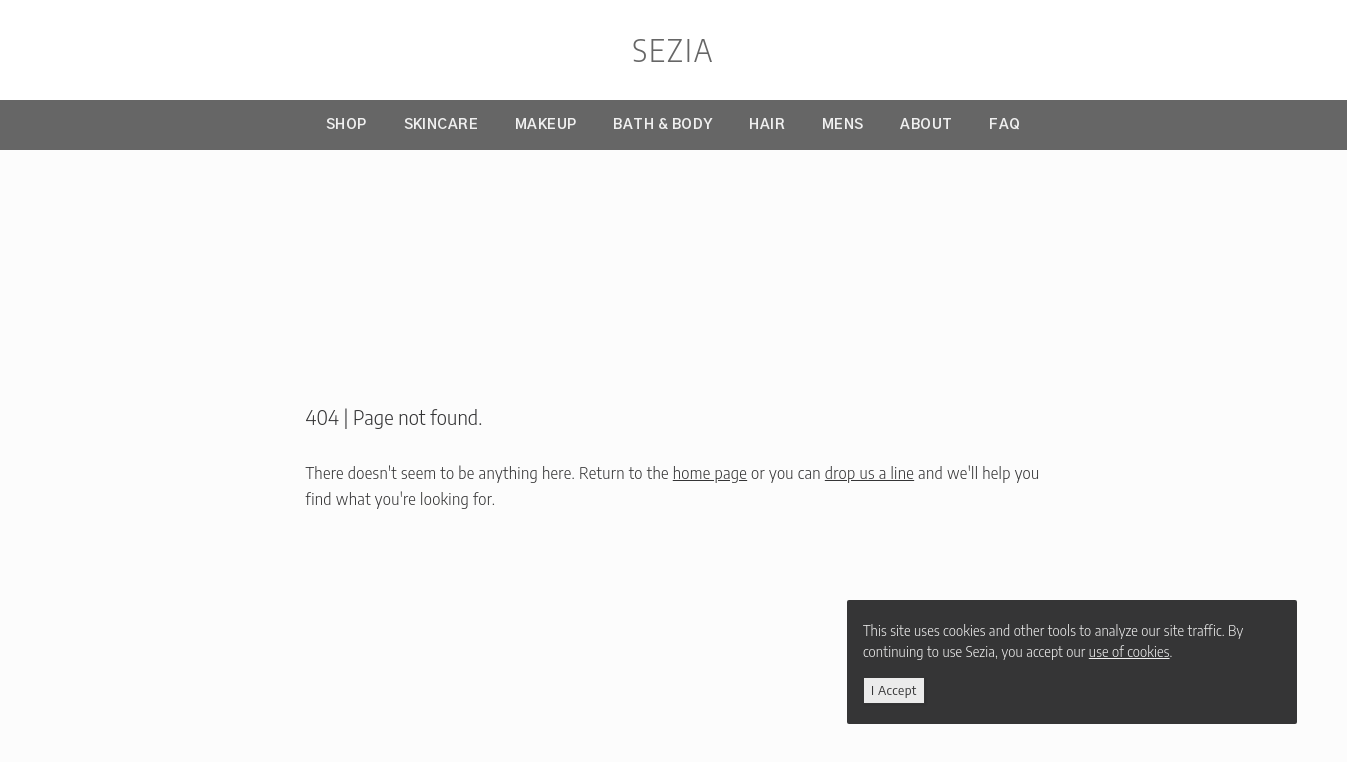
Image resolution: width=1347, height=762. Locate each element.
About (926, 125)
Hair (767, 125)
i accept (896, 690)
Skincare (441, 125)
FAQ (1005, 125)
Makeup (546, 125)
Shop (346, 125)
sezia (673, 50)
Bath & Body (662, 125)
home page (710, 473)
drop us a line (869, 473)
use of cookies (1131, 651)
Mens (843, 125)
